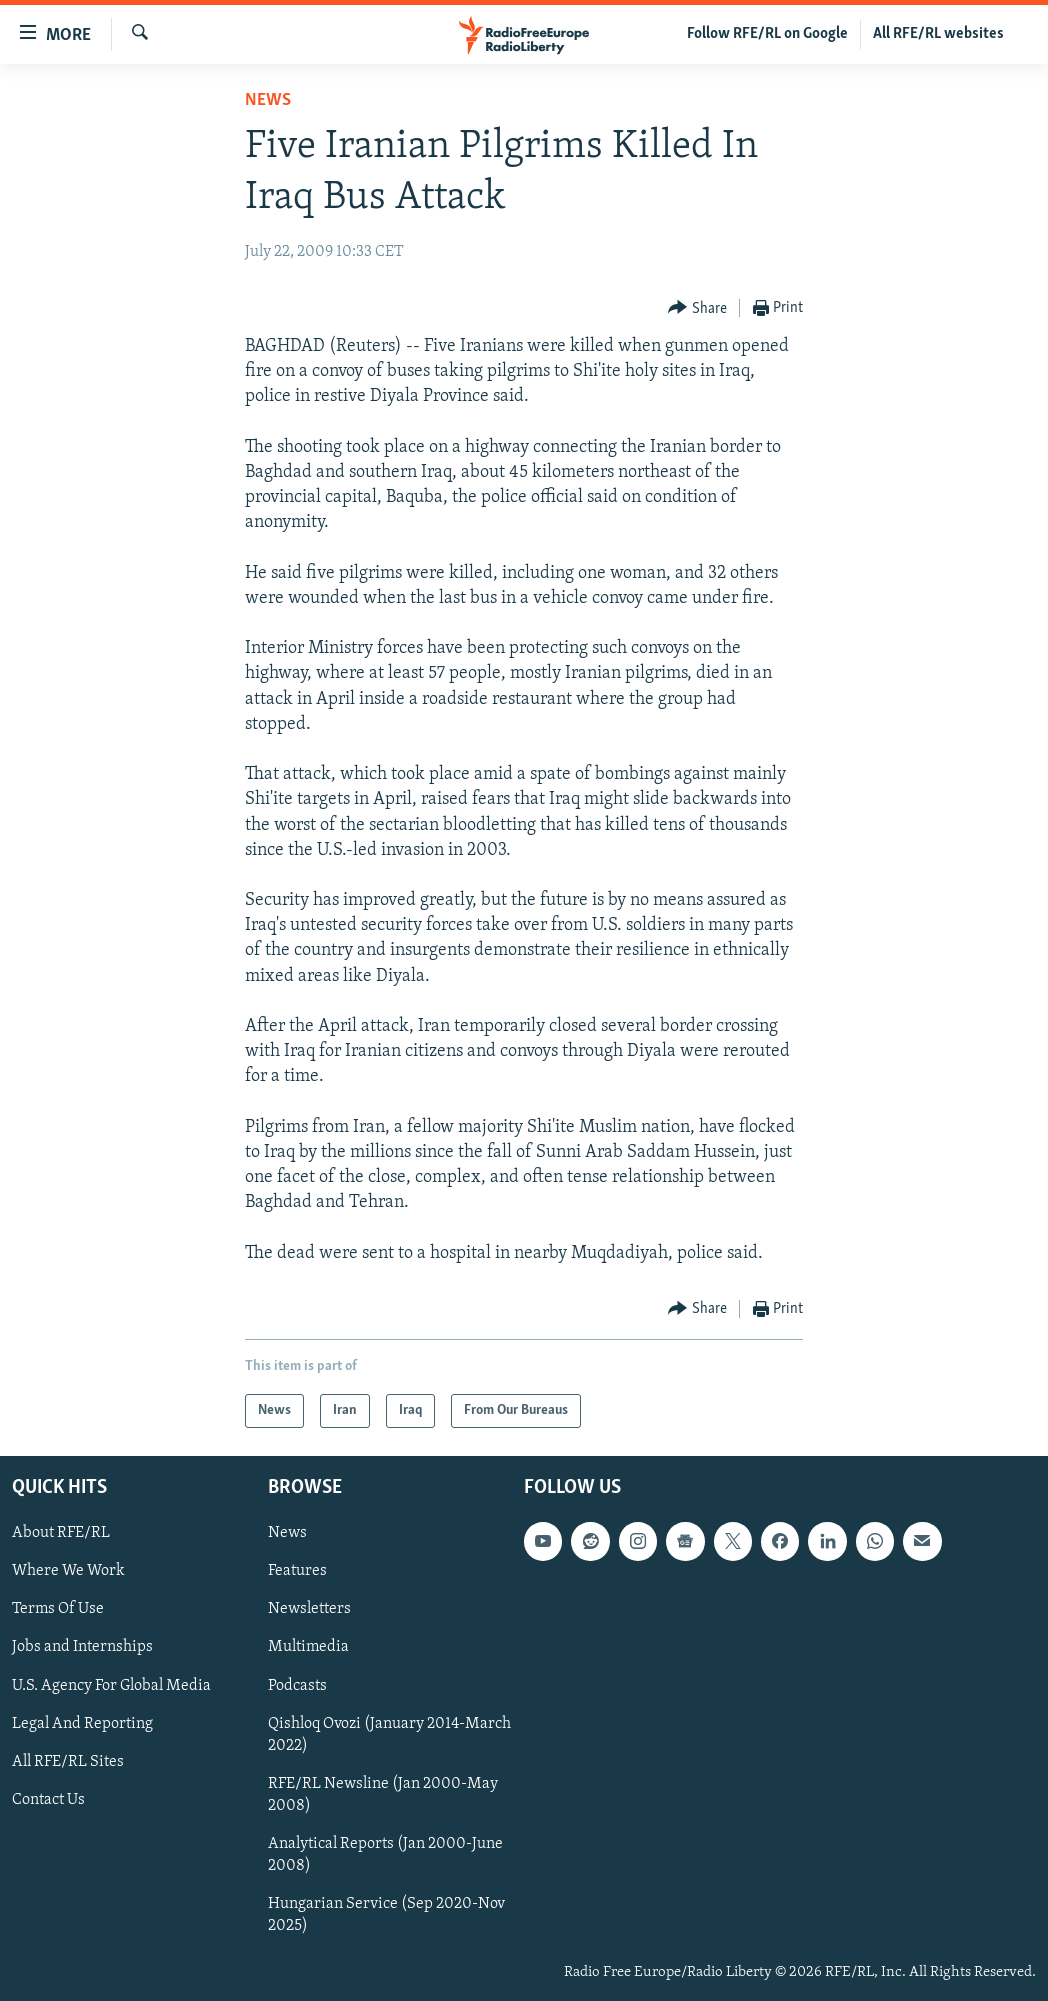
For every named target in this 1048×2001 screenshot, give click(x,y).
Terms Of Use (58, 1609)
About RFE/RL (61, 1533)
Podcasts (297, 1686)
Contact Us (48, 1800)
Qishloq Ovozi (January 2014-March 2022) (389, 1735)
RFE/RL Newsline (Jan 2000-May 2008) (383, 1795)
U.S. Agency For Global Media (111, 1686)
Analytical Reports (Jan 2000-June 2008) (385, 1855)
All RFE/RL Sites (68, 1762)
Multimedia (308, 1647)
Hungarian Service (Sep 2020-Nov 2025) (386, 1915)
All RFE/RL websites (938, 34)
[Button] (697, 308)
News (268, 100)
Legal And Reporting (82, 1724)
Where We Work (68, 1571)
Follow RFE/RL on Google (767, 34)
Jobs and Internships (82, 1647)
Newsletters (309, 1609)
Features (297, 1571)
